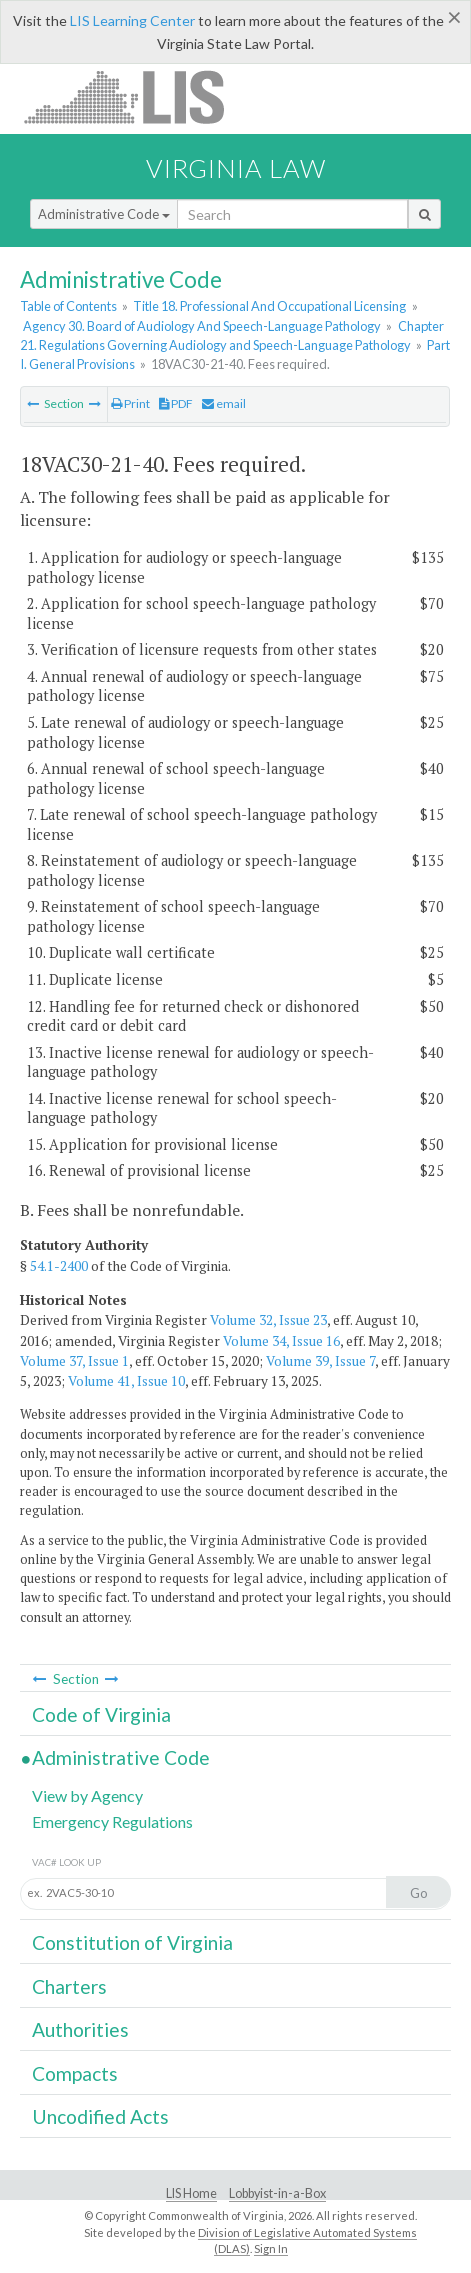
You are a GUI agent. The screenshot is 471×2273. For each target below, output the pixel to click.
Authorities (80, 2029)
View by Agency (87, 1795)
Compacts (75, 2073)
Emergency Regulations (112, 1821)
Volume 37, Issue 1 (74, 1361)
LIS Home (191, 2193)
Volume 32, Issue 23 (268, 1320)
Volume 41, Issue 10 (126, 1381)
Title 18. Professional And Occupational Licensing (269, 306)
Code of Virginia (101, 1714)
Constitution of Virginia (132, 1942)
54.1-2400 (59, 1266)
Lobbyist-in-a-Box (277, 2193)
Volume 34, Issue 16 (281, 1341)
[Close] (454, 17)
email (224, 403)
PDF (176, 403)
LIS (135, 96)
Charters (69, 1986)
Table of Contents (68, 306)
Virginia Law (236, 168)
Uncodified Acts (100, 2116)
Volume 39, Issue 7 (320, 1361)
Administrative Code (104, 214)
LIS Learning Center (132, 20)
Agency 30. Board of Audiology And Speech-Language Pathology (202, 326)
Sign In (271, 2248)
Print (130, 403)
